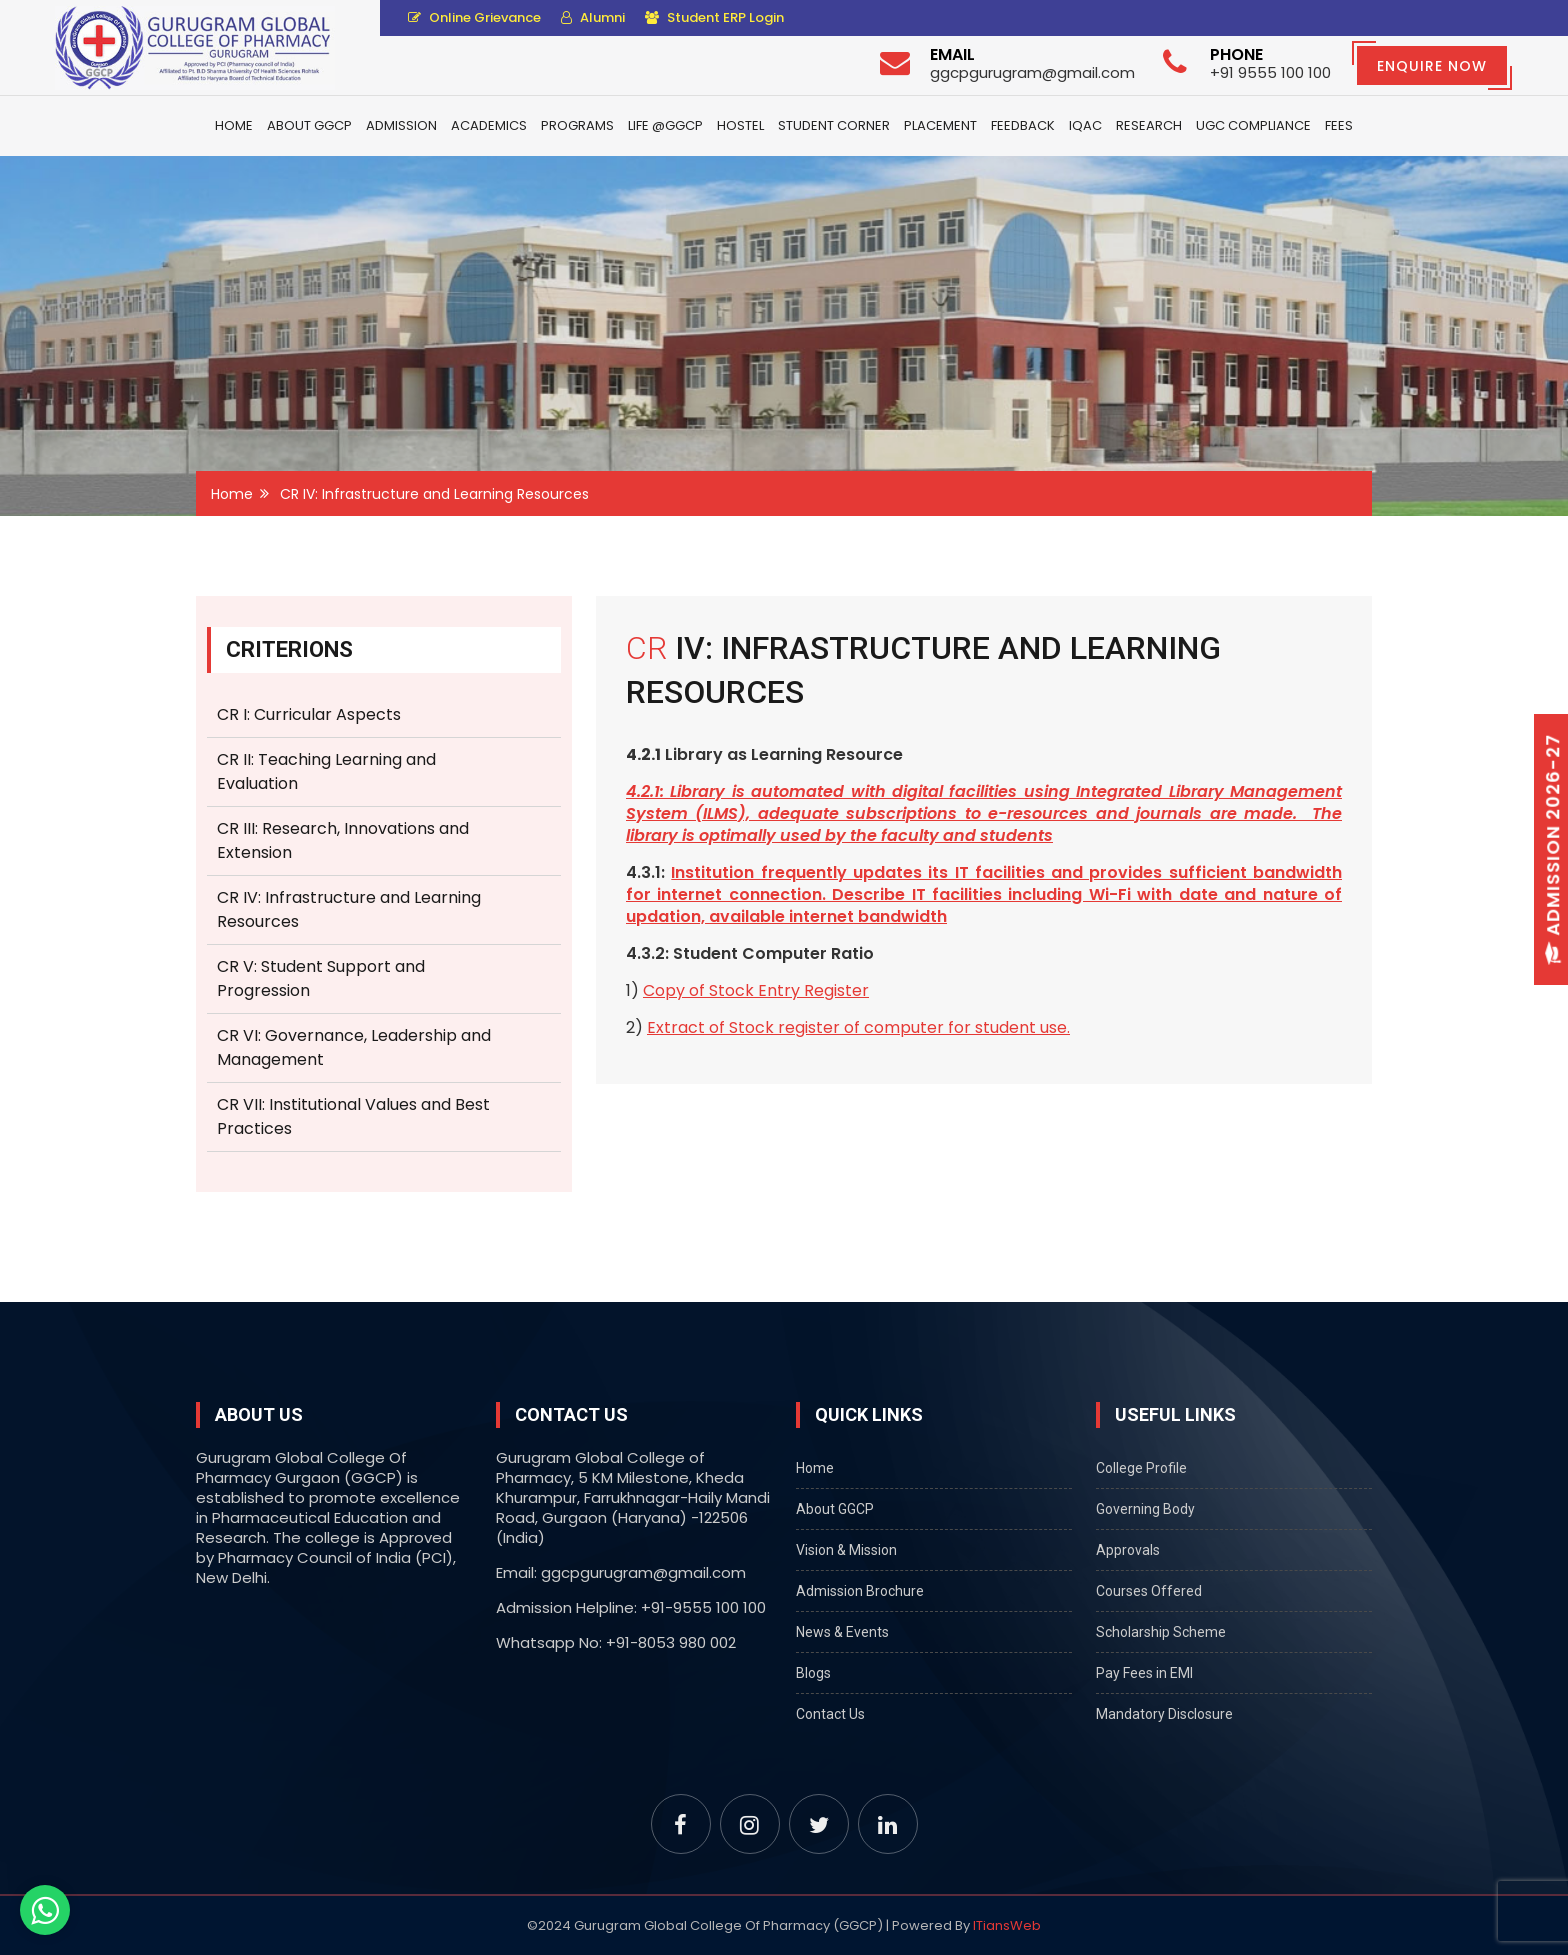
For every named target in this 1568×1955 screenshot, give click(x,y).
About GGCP (309, 125)
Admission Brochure (860, 1591)
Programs (577, 125)
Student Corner (834, 125)
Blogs (813, 1673)
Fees (1339, 125)
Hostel (740, 125)
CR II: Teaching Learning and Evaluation (326, 771)
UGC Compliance (1253, 125)
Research (1149, 125)
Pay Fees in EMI (1144, 1673)
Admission (401, 125)
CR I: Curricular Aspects (309, 714)
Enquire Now (1432, 66)
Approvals (1128, 1550)
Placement (940, 125)
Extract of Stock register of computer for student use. (858, 1027)
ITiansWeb (1007, 1925)
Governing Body (1145, 1509)
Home (234, 125)
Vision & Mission (846, 1550)
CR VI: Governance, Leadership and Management (354, 1047)
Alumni (593, 17)
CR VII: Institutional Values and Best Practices (353, 1116)
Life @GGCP (665, 125)
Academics (489, 125)
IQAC (1085, 125)
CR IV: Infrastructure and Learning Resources (349, 909)
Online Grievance (474, 17)
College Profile (1141, 1468)
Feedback (1023, 125)
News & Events (842, 1632)
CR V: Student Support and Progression (321, 978)
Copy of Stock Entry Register (756, 990)
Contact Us (830, 1714)
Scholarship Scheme (1161, 1632)
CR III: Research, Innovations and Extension (343, 840)
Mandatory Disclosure (1164, 1714)
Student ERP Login (714, 17)
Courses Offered (1149, 1591)
